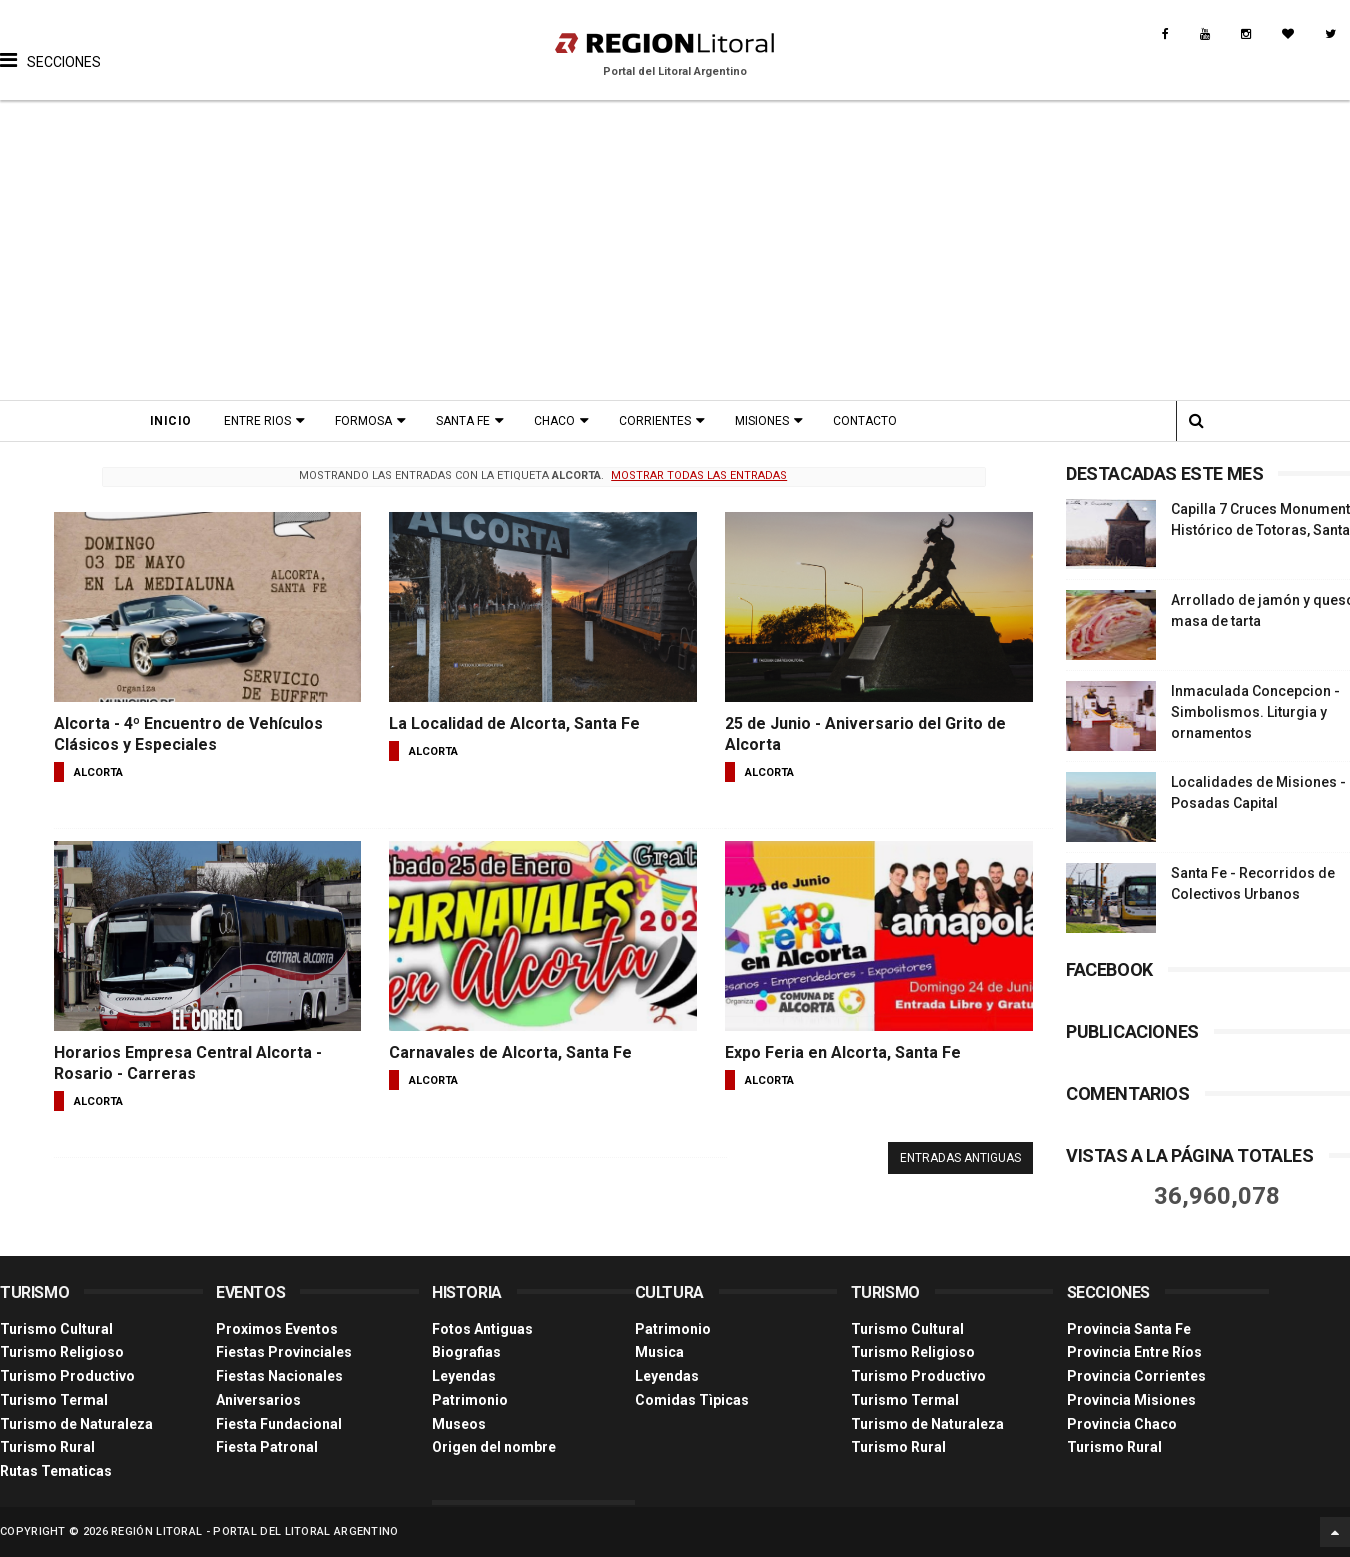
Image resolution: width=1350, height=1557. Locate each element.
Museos (459, 1424)
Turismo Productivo (67, 1376)
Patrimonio (470, 1400)
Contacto (865, 421)
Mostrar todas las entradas (699, 475)
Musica (659, 1352)
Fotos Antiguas (482, 1329)
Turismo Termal (54, 1400)
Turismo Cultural (56, 1329)
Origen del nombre (494, 1447)
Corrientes (655, 421)
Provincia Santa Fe (1129, 1329)
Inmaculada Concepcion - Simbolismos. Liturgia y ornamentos (1255, 712)
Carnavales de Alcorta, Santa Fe (510, 1052)
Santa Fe (463, 421)
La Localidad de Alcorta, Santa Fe (514, 723)
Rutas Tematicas (56, 1471)
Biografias (466, 1352)
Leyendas (464, 1376)
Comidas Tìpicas (692, 1400)
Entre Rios (257, 421)
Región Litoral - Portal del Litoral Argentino (255, 1531)
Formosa (363, 421)
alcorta (98, 772)
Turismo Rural (47, 1447)
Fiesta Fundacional (279, 1424)
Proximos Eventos (277, 1329)
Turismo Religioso (62, 1352)
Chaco (554, 421)
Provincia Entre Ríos (1134, 1352)
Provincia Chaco (1122, 1424)
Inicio (171, 421)
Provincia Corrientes (1136, 1376)
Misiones (762, 421)
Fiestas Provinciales (284, 1352)
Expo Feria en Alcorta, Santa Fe (843, 1052)
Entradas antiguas (960, 1158)
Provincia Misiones (1131, 1400)
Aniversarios (258, 1400)
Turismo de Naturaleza (76, 1424)
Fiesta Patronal (267, 1447)
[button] (50, 45)
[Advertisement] (675, 250)
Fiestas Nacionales (279, 1376)
